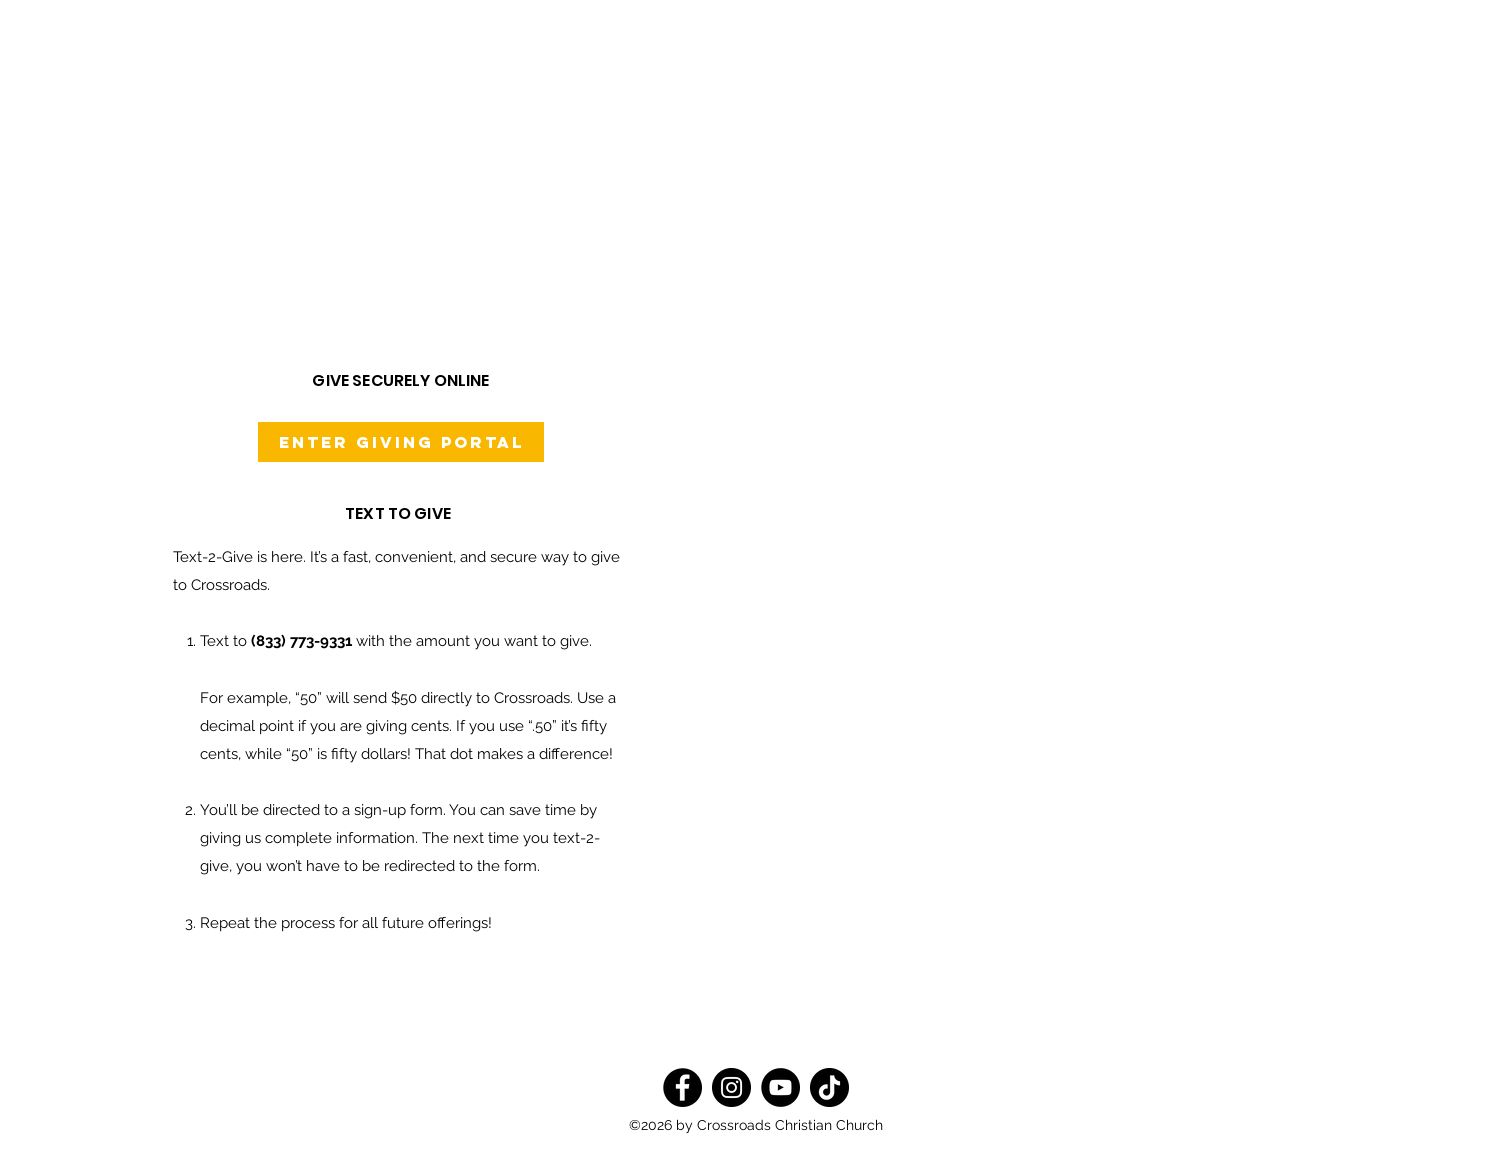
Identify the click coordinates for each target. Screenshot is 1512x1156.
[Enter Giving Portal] (401, 442)
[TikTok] (829, 1087)
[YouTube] (780, 1087)
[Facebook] (682, 1087)
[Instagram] (731, 1087)
